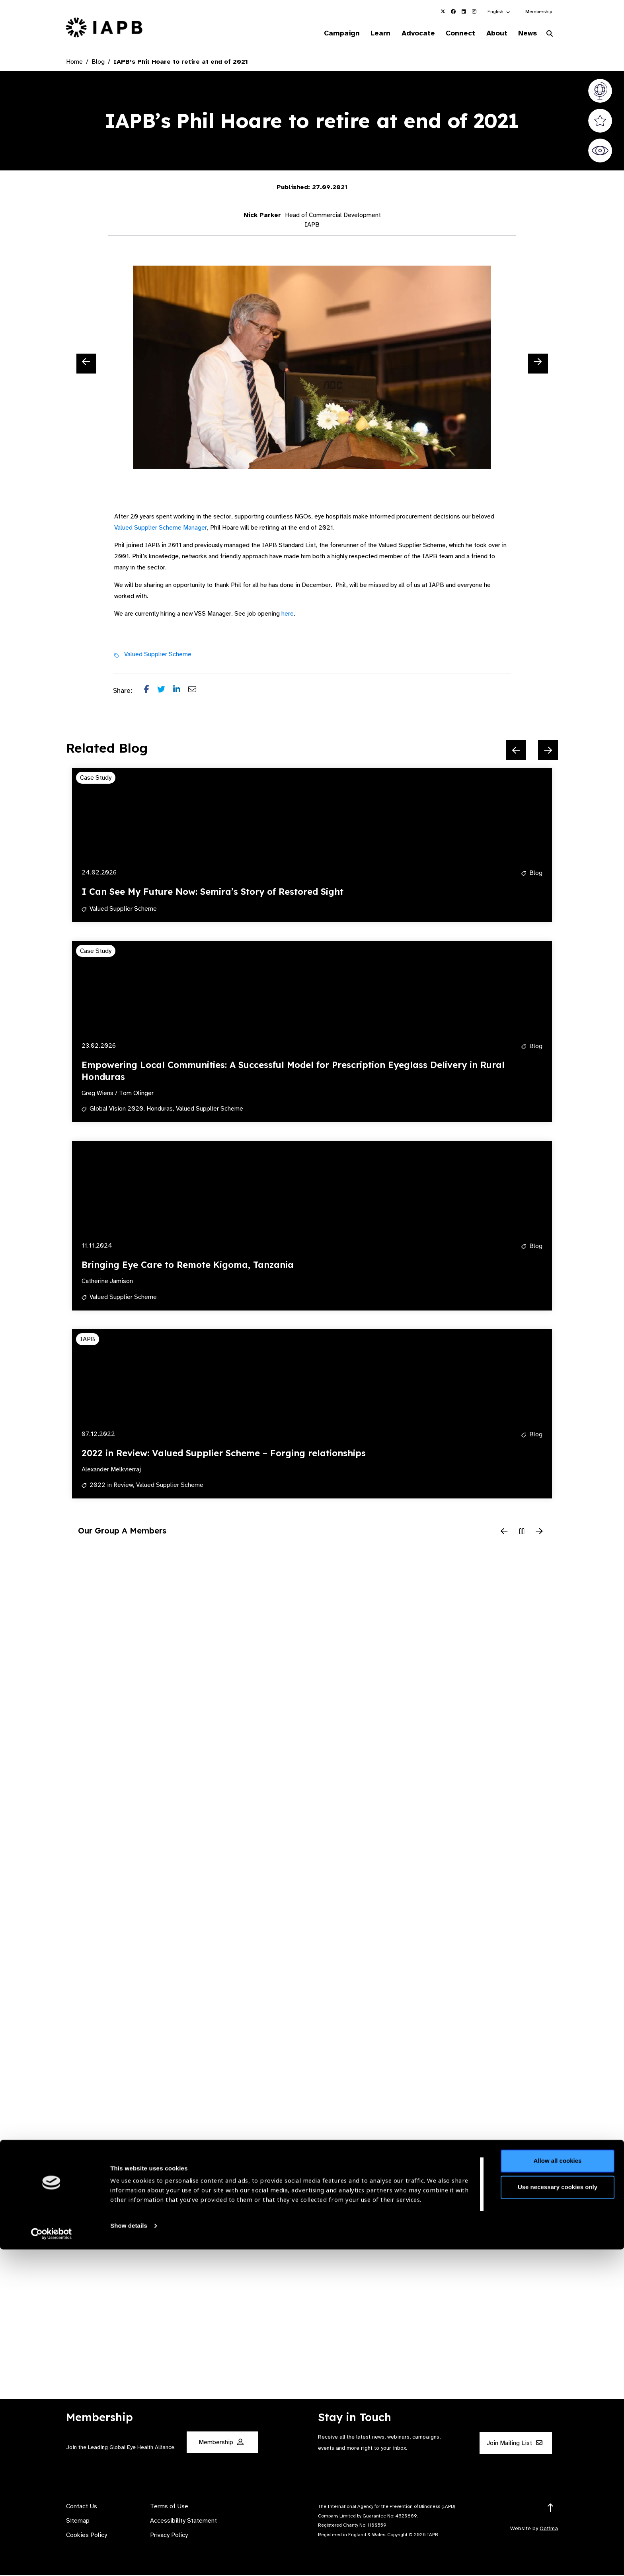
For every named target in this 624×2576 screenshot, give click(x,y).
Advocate (408, 33)
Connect (453, 33)
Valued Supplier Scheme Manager (160, 529)
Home (74, 63)
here (287, 615)
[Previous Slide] (86, 365)
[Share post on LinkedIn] (180, 692)
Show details (128, 2552)
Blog (98, 63)
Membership (538, 11)
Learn (368, 33)
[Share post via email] (196, 692)
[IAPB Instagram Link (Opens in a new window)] (474, 11)
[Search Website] (549, 35)
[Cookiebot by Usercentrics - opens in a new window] (51, 2560)
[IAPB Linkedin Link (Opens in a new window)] (463, 11)
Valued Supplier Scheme (157, 655)
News (525, 33)
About (491, 33)
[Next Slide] (538, 365)
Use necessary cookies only (557, 2513)
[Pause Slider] (522, 1533)
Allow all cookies (558, 2487)
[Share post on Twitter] (165, 692)
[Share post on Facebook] (150, 692)
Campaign (326, 33)
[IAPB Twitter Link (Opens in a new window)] (443, 11)
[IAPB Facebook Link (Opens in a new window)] (453, 11)
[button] (499, 11)
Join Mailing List (514, 2444)
